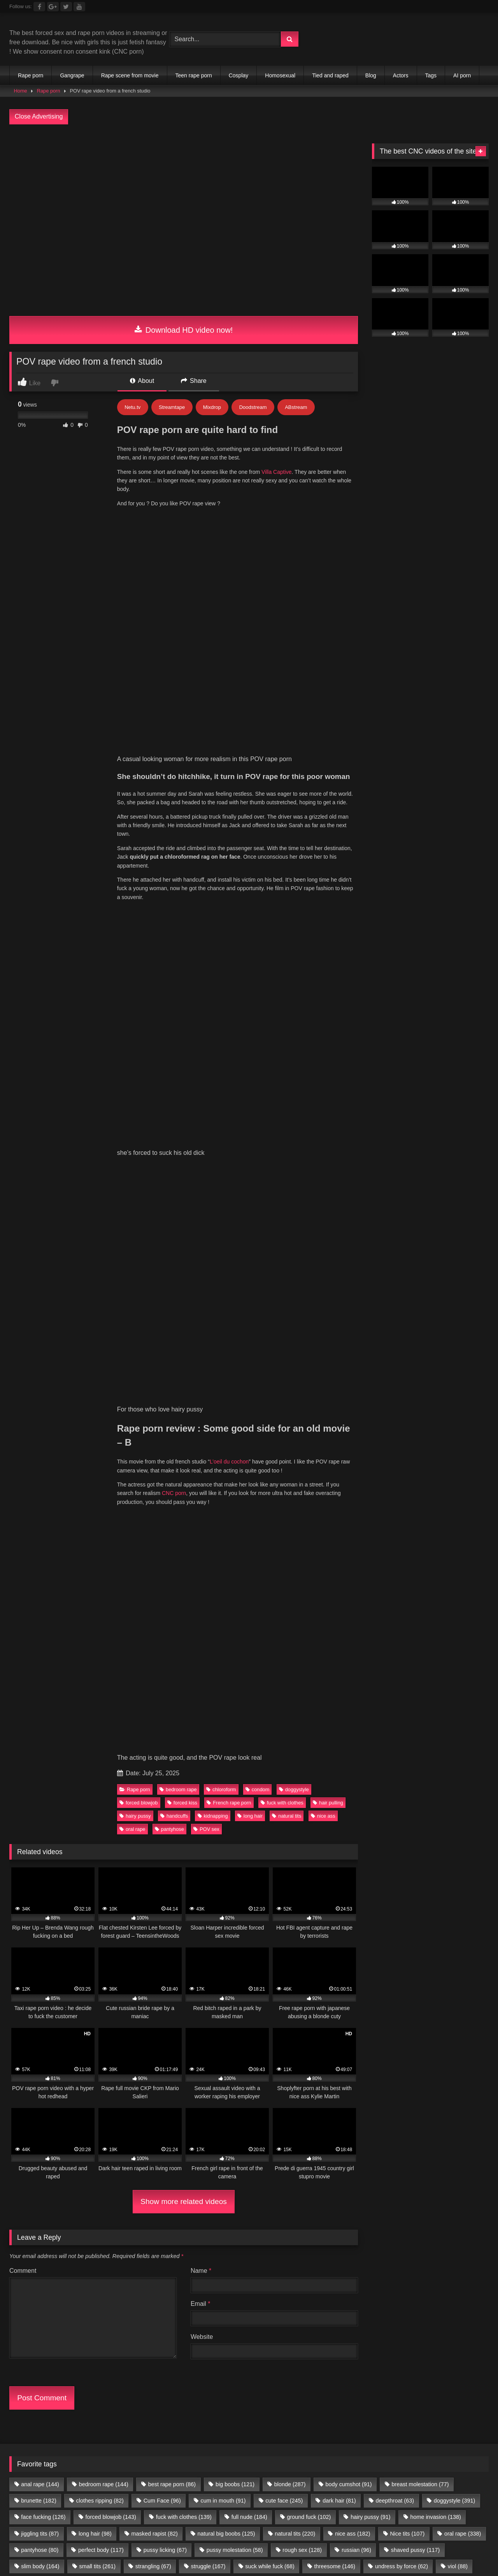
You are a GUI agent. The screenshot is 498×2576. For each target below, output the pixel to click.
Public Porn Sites (420, 1708)
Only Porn (114, 1736)
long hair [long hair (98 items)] (95, 1620)
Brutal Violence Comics (345, 1727)
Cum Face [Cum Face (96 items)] (162, 1587)
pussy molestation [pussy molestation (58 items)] (235, 1637)
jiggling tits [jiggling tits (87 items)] (40, 1620)
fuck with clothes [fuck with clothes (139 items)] (184, 1604)
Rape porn (30, 75)
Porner (465, 1745)
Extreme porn (426, 1699)
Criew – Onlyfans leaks (167, 1736)
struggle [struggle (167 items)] (208, 1653)
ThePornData (439, 1727)
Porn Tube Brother (166, 1699)
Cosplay (239, 75)
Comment (22, 1357)
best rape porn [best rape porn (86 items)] (172, 1571)
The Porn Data (44, 1736)
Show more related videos (183, 1288)
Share (194, 380)
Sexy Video (298, 1717)
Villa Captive (276, 472)
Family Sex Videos (214, 1755)
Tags (431, 75)
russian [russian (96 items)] (356, 1637)
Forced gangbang (58, 1727)
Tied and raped (330, 75)
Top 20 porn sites (221, 1727)
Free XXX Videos (121, 1708)
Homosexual (280, 75)
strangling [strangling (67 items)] (153, 1653)
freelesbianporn (178, 1745)
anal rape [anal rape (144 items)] (40, 1571)
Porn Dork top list (379, 1736)
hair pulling (328, 889)
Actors (401, 75)
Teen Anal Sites (323, 1708)
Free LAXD (55, 1745)
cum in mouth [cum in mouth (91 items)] (223, 1587)
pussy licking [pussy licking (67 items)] (165, 1637)
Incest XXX (166, 1755)
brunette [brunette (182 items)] (38, 1587)
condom (257, 876)
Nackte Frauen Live (405, 1764)
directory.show (63, 1699)
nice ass (323, 903)
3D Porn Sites (371, 1708)
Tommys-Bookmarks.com (308, 1699)
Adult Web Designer (211, 1717)
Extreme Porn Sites (279, 1727)
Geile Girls (453, 1764)
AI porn (462, 75)
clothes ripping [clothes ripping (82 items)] (100, 1587)
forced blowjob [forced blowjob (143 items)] (110, 1604)
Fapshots (468, 1773)
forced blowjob (138, 889)
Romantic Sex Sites (104, 1717)
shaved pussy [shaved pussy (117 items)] (415, 1637)
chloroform (221, 876)
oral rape (132, 916)
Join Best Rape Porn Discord (249, 1826)
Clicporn (208, 1699)
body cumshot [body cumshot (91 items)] (348, 1571)
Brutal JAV (260, 1717)
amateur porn (105, 1773)
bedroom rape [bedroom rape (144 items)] (103, 1571)
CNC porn (174, 808)
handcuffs (174, 903)
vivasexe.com (30, 1708)
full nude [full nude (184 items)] (249, 1604)
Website (202, 1423)
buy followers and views (163, 1773)
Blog (370, 75)
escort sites (266, 1773)
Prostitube (23, 1783)
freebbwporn (274, 1745)
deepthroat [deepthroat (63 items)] (395, 1587)
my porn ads (356, 1773)
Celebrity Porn (49, 1717)
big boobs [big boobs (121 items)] (235, 1571)
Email (200, 1390)
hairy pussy (135, 903)
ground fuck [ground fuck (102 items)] (309, 1604)
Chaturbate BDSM (375, 1699)
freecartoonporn (229, 1745)
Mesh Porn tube (112, 1699)
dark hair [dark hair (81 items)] (339, 1587)
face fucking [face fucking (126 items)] (43, 1604)
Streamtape (172, 407)
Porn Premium (157, 1717)
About (142, 380)
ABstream (296, 407)
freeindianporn (130, 1745)
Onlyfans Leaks (395, 1717)
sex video (436, 1717)
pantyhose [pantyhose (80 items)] (39, 1637)
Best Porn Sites (368, 1745)
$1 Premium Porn (177, 1708)
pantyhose (169, 916)
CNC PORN (396, 1773)
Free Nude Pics (229, 1708)
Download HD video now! (184, 330)
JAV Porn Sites (105, 1764)
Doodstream (253, 407)
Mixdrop (212, 407)
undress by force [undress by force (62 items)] (401, 1653)
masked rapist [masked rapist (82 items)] (155, 1620)
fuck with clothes (282, 889)
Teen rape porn (193, 75)
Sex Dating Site (268, 1755)
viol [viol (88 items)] (458, 1653)
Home (20, 91)
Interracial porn (319, 1745)
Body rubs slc (276, 1708)
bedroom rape (178, 876)
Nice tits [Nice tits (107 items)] (407, 1620)
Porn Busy (434, 1773)
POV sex (206, 916)
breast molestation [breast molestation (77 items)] (420, 1571)
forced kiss (182, 889)
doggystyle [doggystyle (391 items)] (454, 1587)
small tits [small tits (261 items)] (97, 1653)
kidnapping (213, 903)
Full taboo (23, 1699)
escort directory (310, 1773)
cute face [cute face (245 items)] (284, 1587)
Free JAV (90, 1745)
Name (201, 1357)
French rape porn (229, 889)
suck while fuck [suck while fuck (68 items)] (269, 1653)
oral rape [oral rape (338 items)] (462, 1620)
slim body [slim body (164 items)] (40, 1653)
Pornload (21, 1755)
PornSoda (435, 1745)
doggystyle (294, 876)
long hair (250, 903)
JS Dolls (82, 1736)
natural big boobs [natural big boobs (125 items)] (226, 1620)
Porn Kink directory (118, 1755)
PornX (405, 1745)
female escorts (223, 1773)
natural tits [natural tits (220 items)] (295, 1620)
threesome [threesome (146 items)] (335, 1653)
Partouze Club (246, 1699)
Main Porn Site (273, 1736)
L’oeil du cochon (229, 777)
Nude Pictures (60, 1773)
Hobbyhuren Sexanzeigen (335, 1764)
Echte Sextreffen (320, 1755)
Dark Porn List (109, 1727)
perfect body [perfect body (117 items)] (101, 1637)
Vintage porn (73, 1708)
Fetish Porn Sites (325, 1736)
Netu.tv (132, 407)
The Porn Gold (226, 1736)
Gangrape (72, 75)
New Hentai (426, 1736)
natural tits (286, 903)
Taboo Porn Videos (266, 1764)
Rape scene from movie (130, 75)
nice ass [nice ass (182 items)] (352, 1620)
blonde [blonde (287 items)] (290, 1571)
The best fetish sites (163, 1727)
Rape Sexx (399, 1727)
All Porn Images (63, 1755)
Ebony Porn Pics (343, 1717)
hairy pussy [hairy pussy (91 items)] (370, 1604)
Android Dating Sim (376, 1755)
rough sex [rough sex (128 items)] (302, 1637)
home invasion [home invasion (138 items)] (435, 1604)
